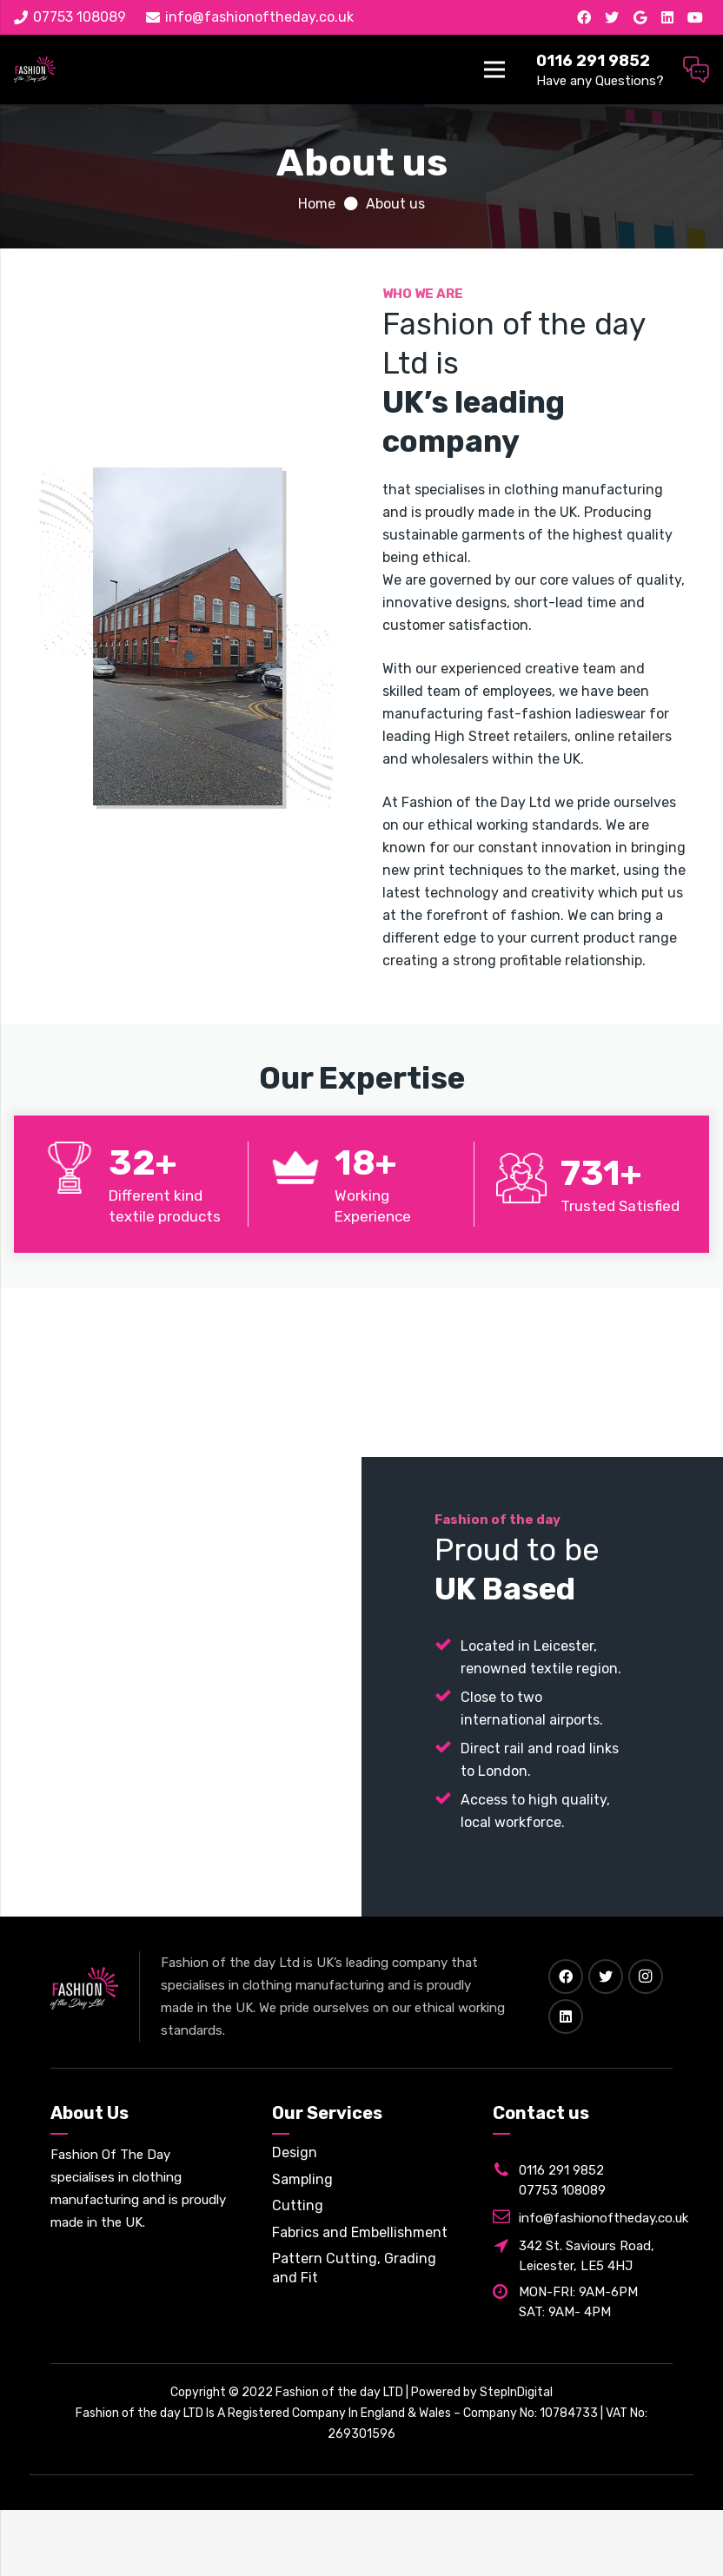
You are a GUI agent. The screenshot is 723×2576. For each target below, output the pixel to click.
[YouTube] (695, 17)
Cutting (297, 2205)
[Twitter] (612, 17)
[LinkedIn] (667, 17)
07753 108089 (562, 2190)
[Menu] (495, 69)
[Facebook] (584, 17)
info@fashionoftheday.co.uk (603, 2218)
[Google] (639, 17)
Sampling (302, 2179)
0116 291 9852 (561, 2170)
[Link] (35, 69)
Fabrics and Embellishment (360, 2232)
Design (294, 2152)
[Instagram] (645, 1976)
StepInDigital (516, 2392)
